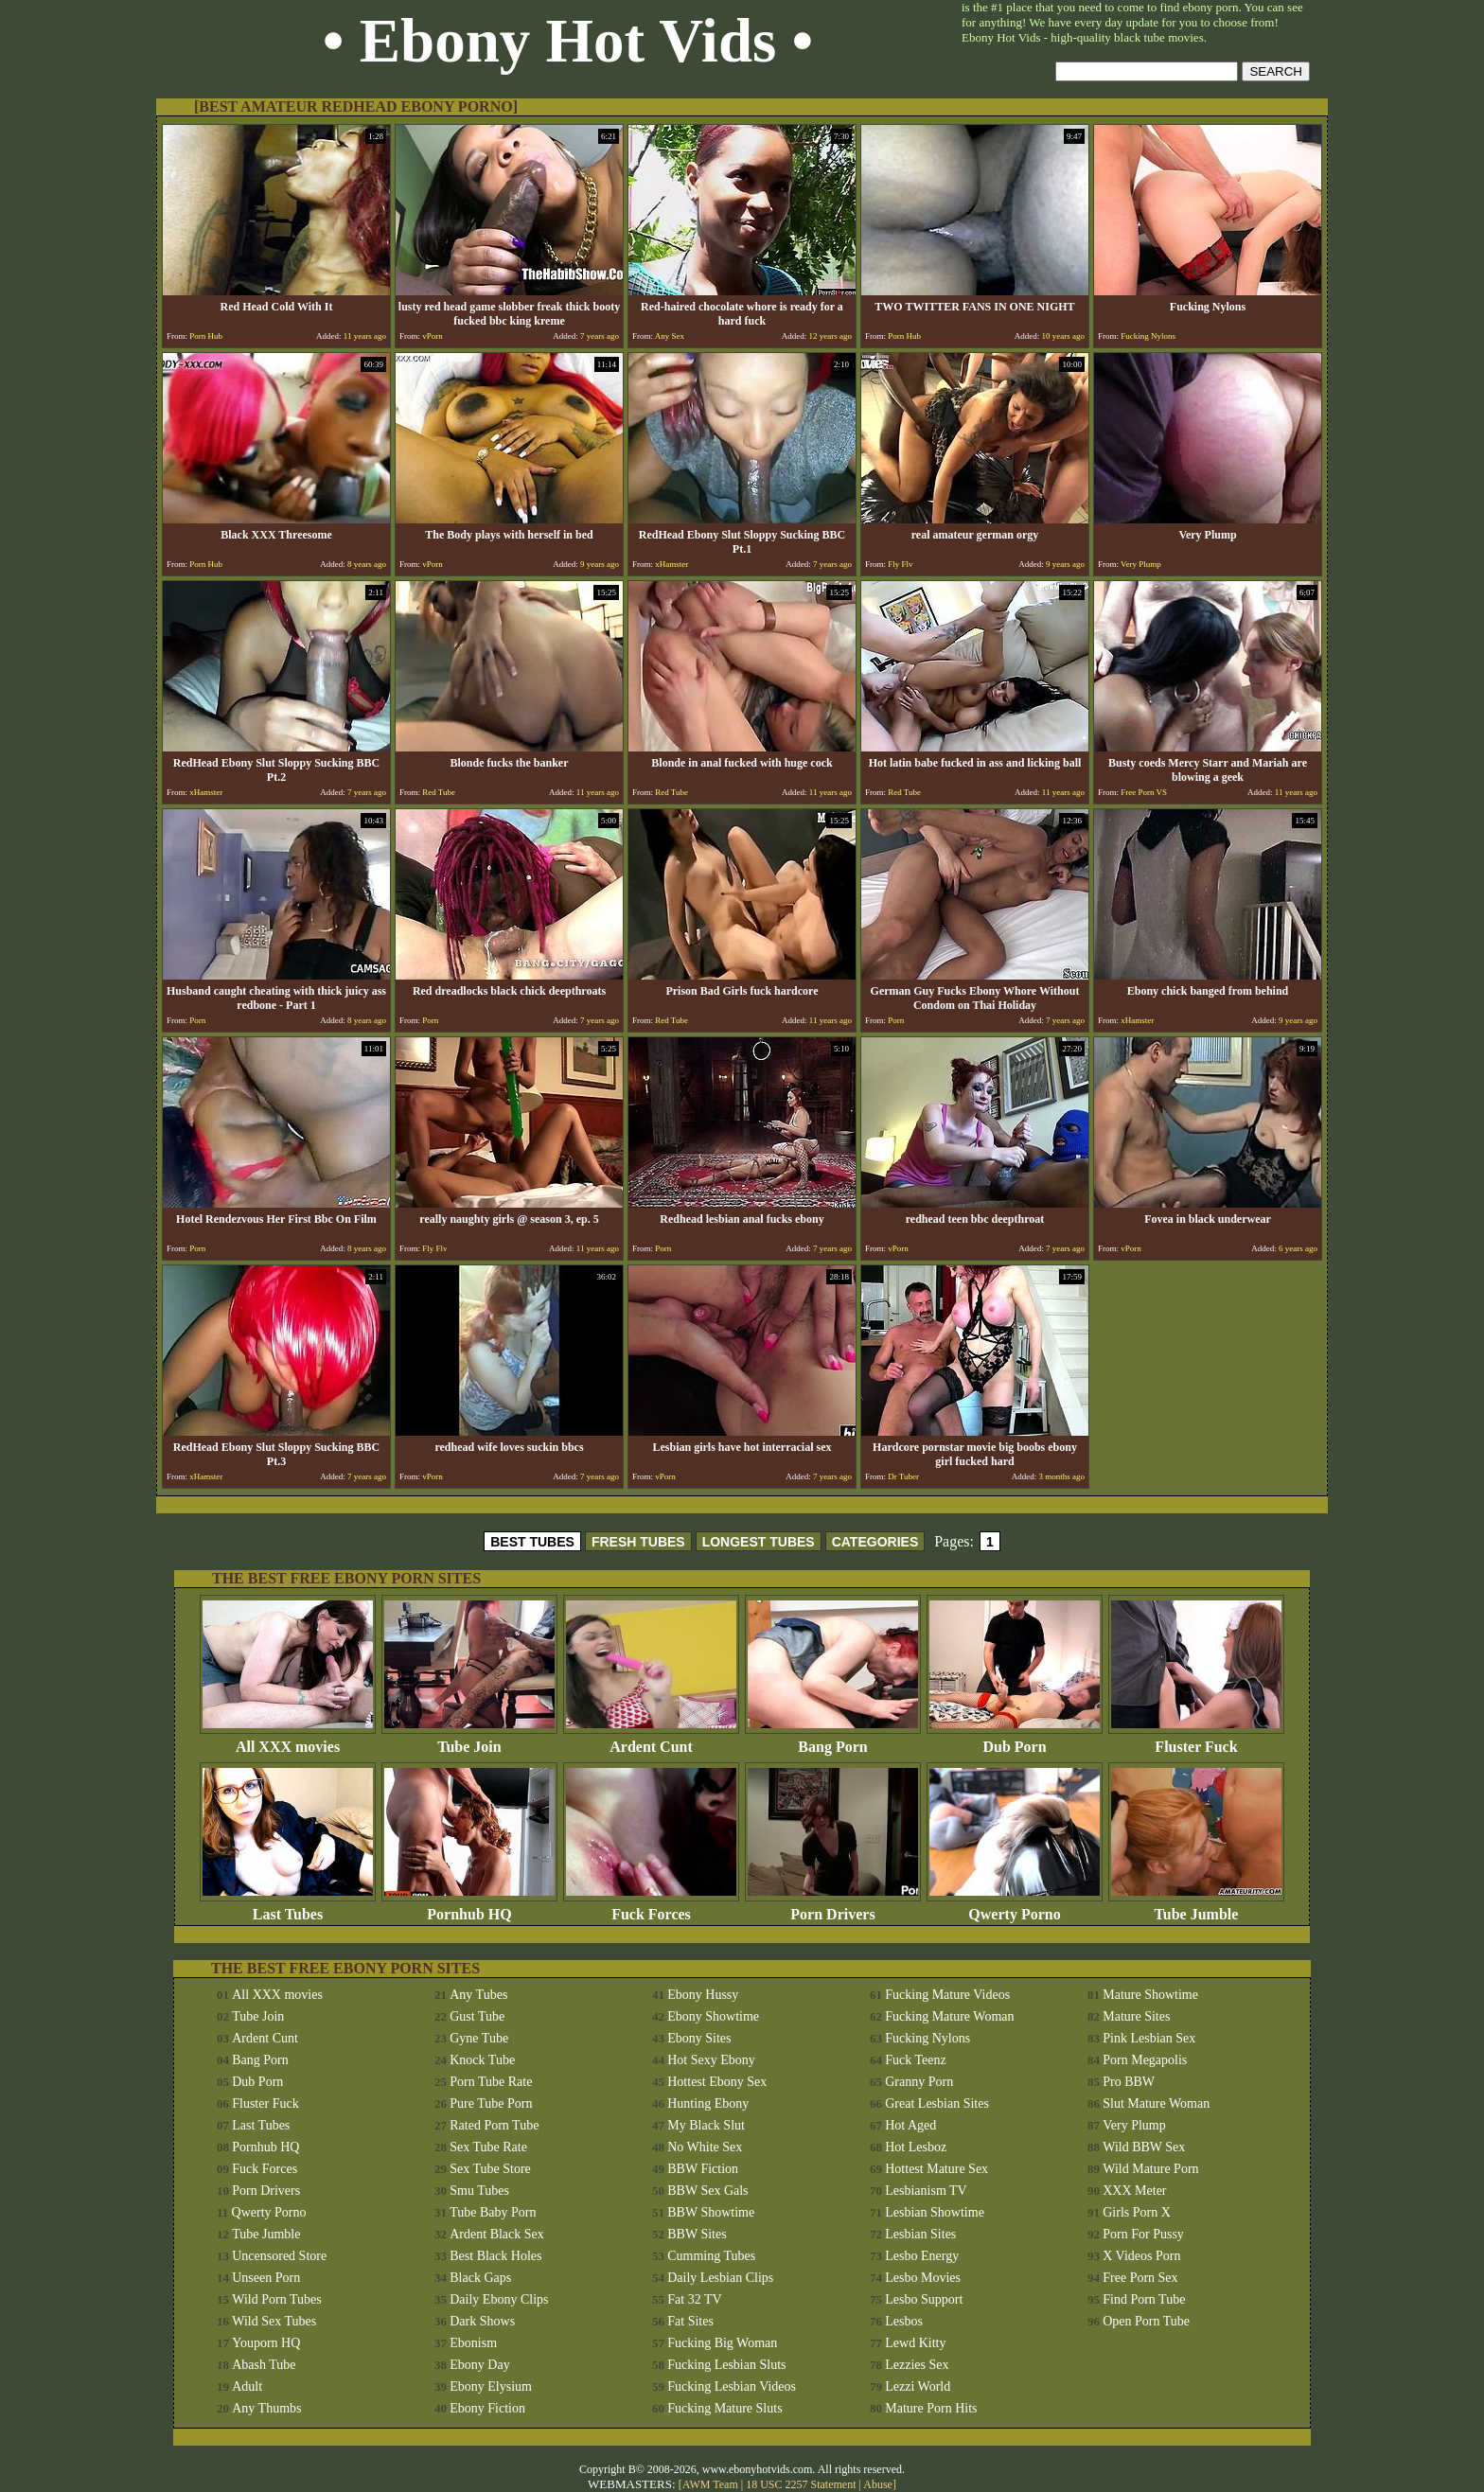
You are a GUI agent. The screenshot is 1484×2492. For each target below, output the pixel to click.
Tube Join (469, 1740)
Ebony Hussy (702, 1995)
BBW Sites (696, 2234)
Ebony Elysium (491, 2386)
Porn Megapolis (1145, 2060)
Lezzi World (917, 2386)
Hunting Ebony (708, 2103)
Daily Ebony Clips (499, 2299)
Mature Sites (1136, 2016)
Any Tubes (478, 1995)
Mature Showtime (1150, 1995)
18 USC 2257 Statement (801, 2484)
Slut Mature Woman (1156, 2103)
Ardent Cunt (651, 1740)
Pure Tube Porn (491, 2103)
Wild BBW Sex (1144, 2147)
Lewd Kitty (915, 2343)
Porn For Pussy (1143, 2234)
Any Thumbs (266, 2408)
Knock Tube (482, 2060)
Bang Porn (833, 1740)
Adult (247, 2386)
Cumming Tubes (711, 2256)
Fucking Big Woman (722, 2343)
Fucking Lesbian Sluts (726, 2365)
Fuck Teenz (915, 2060)
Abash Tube (263, 2365)
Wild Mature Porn (1150, 2169)
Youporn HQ (266, 2343)
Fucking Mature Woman (949, 2016)
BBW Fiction (702, 2169)
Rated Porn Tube (494, 2125)
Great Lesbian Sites (937, 2103)
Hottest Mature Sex (936, 2169)
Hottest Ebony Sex (717, 2082)
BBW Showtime (710, 2212)
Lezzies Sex (916, 2365)
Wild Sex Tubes (274, 2321)
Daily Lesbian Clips (720, 2278)
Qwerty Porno (1015, 1907)
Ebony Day (479, 2365)
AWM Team (711, 2484)
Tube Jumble (1196, 1907)
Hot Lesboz (915, 2147)
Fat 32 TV (694, 2299)
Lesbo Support (924, 2299)
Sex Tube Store (490, 2169)
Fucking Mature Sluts (724, 2408)
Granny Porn (919, 2082)
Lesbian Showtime (934, 2212)
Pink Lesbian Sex (1149, 2038)
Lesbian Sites (920, 2234)
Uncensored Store (279, 2256)
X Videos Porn (1141, 2256)
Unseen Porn (266, 2278)
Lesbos (904, 2321)
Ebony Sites (699, 2038)
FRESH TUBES (638, 1541)
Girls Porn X (1137, 2212)
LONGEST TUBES (758, 1541)
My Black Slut (706, 2125)
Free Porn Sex (1140, 2278)
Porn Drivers (833, 1907)
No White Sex (704, 2147)
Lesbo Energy (922, 2256)
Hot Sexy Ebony (711, 2060)
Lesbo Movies (923, 2278)
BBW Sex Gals (707, 2190)
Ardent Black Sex (497, 2234)
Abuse (877, 2484)
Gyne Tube (479, 2038)
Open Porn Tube (1146, 2321)
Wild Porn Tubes (276, 2299)
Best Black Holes (495, 2256)
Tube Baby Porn (493, 2212)
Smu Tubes (479, 2190)
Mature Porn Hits (931, 2408)
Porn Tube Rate (491, 2082)
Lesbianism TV (925, 2190)
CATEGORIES (875, 1541)
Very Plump (1134, 2125)
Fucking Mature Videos (947, 1995)
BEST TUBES (532, 1541)
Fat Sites (690, 2321)
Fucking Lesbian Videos (731, 2386)
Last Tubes (288, 1907)
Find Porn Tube (1144, 2299)
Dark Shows (482, 2321)
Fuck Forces (651, 1907)
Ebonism (473, 2343)
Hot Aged (910, 2125)
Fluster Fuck (1196, 1740)
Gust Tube (477, 2016)
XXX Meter (1134, 2190)
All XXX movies (288, 1740)
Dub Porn (1015, 1740)
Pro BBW (1129, 2082)
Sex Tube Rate (488, 2147)
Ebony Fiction (487, 2408)
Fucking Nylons (927, 2038)
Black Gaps (480, 2278)
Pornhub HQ (469, 1907)
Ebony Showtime (713, 2016)
